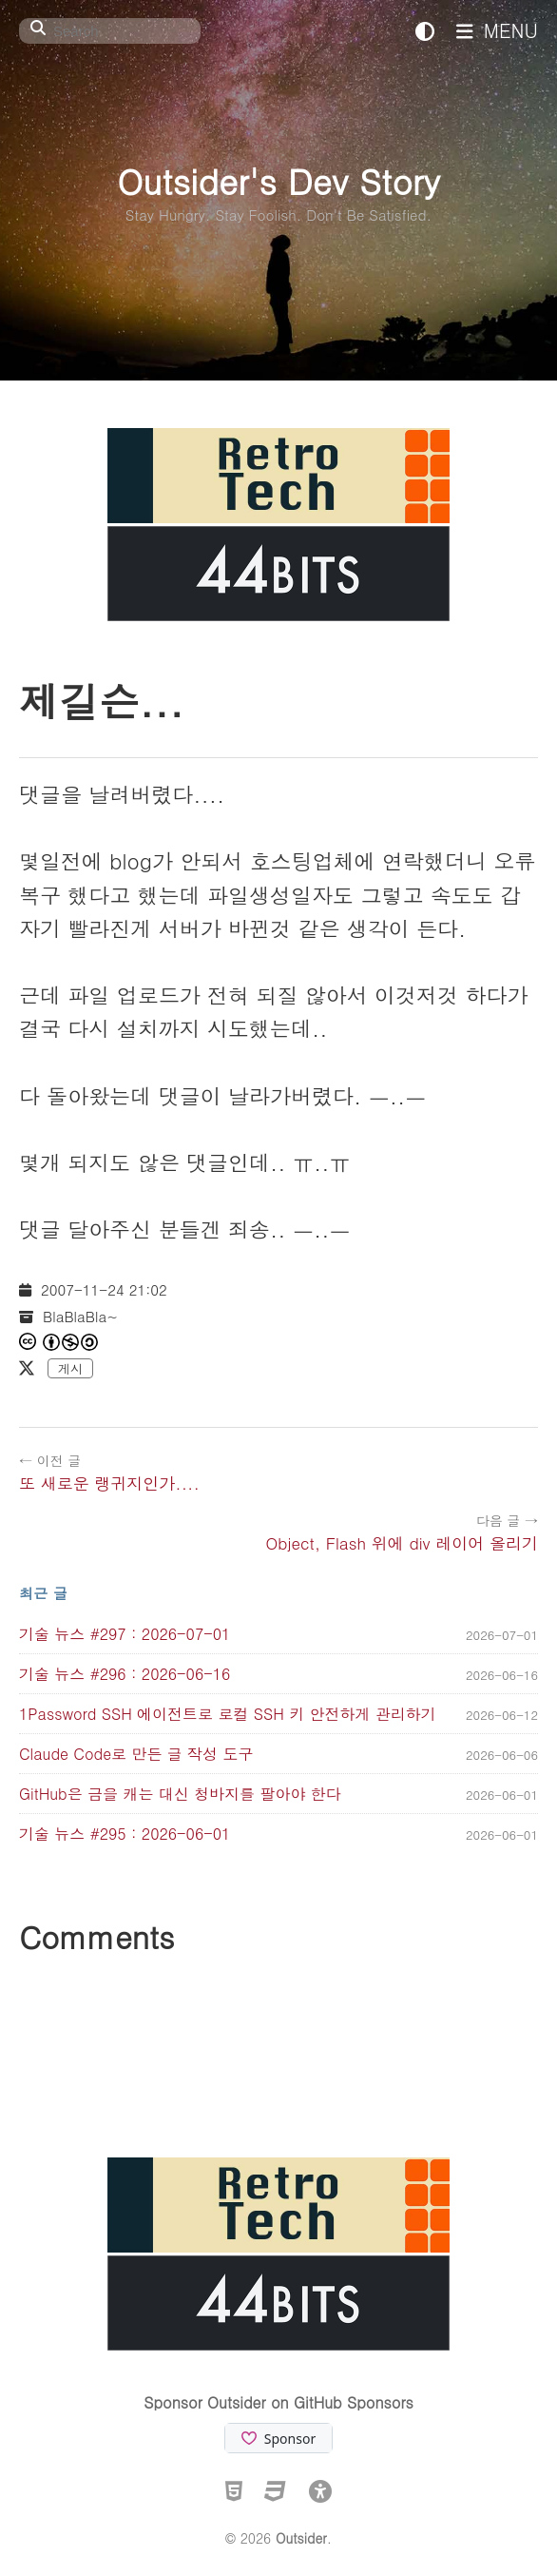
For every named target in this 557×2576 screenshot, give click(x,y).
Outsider (301, 2537)
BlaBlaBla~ (80, 1316)
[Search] (110, 31)
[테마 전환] (424, 30)
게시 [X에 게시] (70, 1368)
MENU (497, 30)
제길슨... (101, 700)
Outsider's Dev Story (278, 180)
